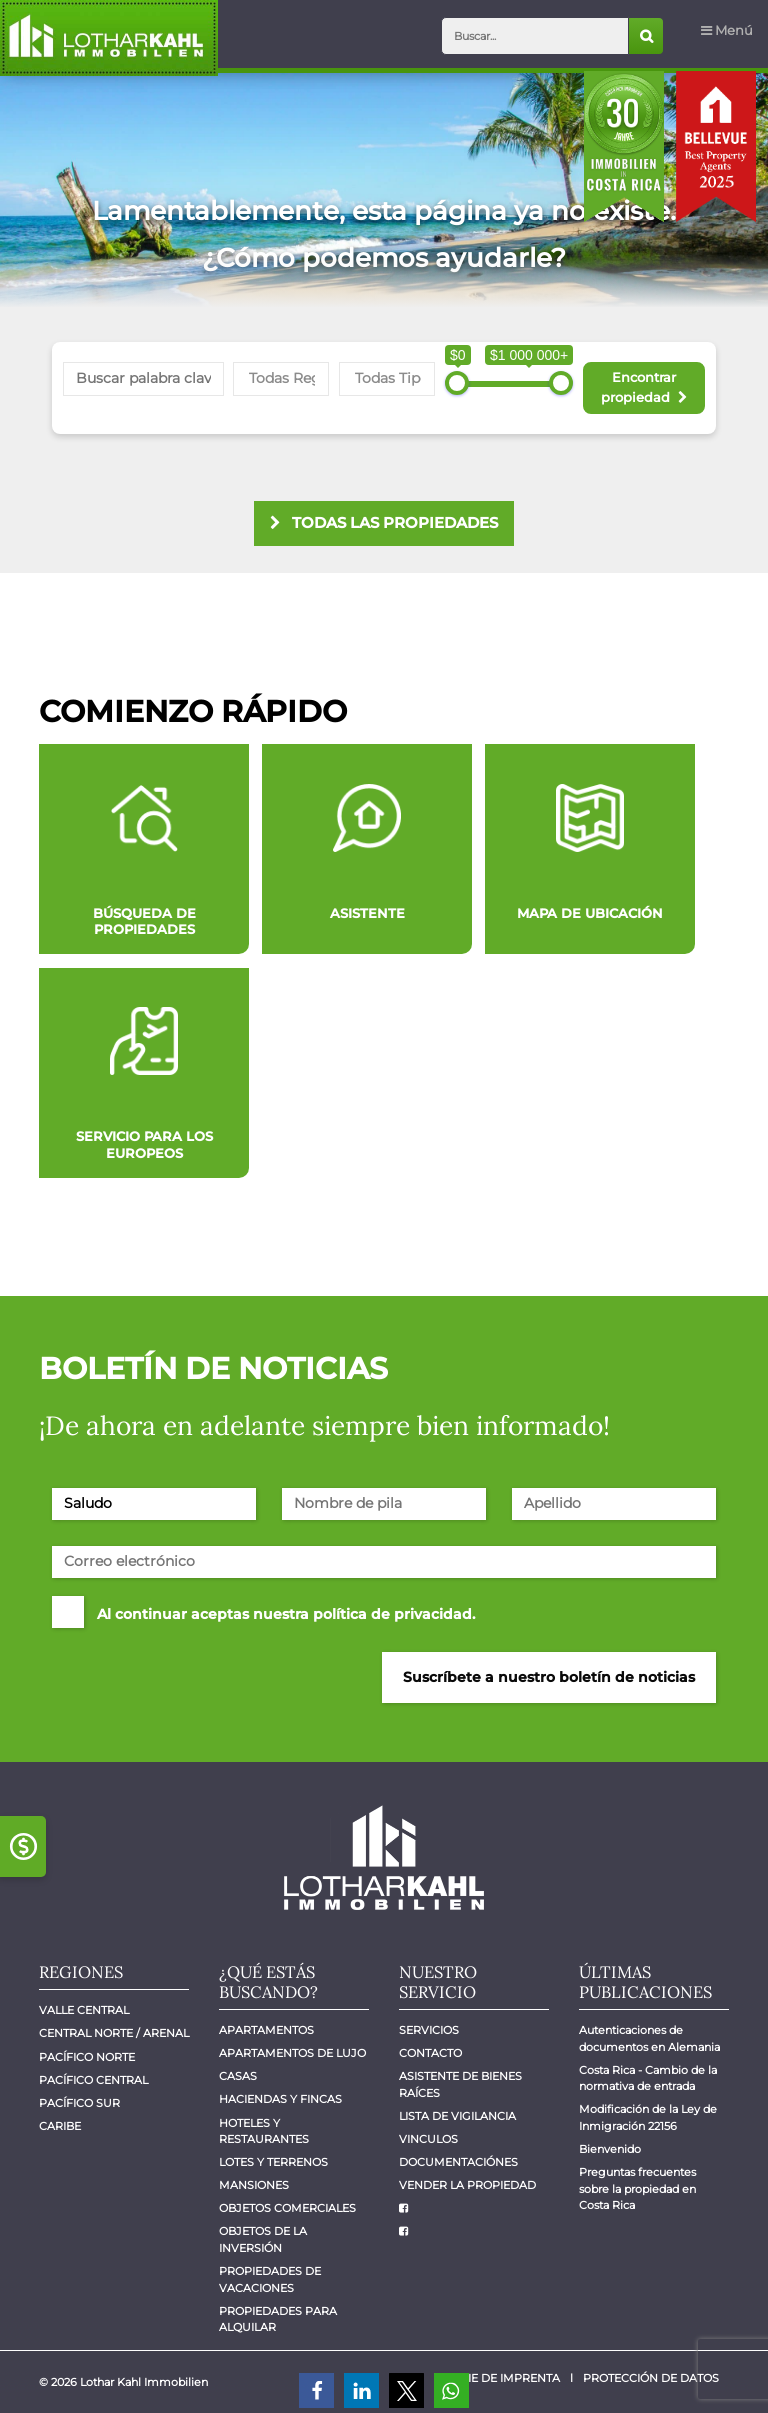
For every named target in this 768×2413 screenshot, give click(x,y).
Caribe (60, 2126)
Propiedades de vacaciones (271, 2280)
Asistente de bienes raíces (462, 2085)
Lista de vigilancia (457, 2116)
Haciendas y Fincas (280, 2099)
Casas (238, 2076)
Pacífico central (93, 2080)
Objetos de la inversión (264, 2240)
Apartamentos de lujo (292, 2053)
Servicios (429, 2030)
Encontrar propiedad (643, 387)
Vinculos (428, 2139)
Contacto (430, 2053)
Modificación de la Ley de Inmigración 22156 (649, 2118)
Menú (727, 30)
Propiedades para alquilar (279, 2320)
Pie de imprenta (510, 2378)
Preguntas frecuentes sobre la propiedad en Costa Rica (639, 2189)
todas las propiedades (384, 523)
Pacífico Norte (87, 2057)
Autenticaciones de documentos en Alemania (649, 2039)
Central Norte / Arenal (114, 2033)
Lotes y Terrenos (273, 2162)
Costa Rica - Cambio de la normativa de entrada (649, 2079)
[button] (316, 2390)
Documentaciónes (458, 2162)
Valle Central (84, 2010)
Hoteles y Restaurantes (264, 2132)
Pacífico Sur (79, 2103)
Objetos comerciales (287, 2208)
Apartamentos (266, 2030)
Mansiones (254, 2185)
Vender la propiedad (467, 2185)
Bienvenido (610, 2149)
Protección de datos (651, 2378)
